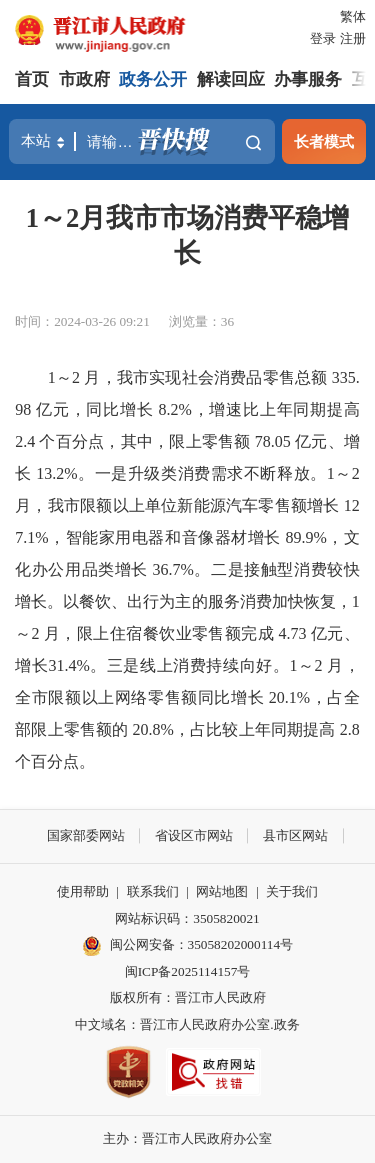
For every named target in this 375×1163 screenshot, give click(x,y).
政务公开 (153, 79)
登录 (323, 38)
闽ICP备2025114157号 (188, 971)
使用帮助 (83, 891)
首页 (32, 79)
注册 (353, 38)
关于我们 (292, 891)
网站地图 (222, 891)
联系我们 (153, 891)
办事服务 (308, 79)
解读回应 (231, 79)
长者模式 (324, 141)
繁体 (353, 16)
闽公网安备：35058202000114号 (187, 946)
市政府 (84, 79)
